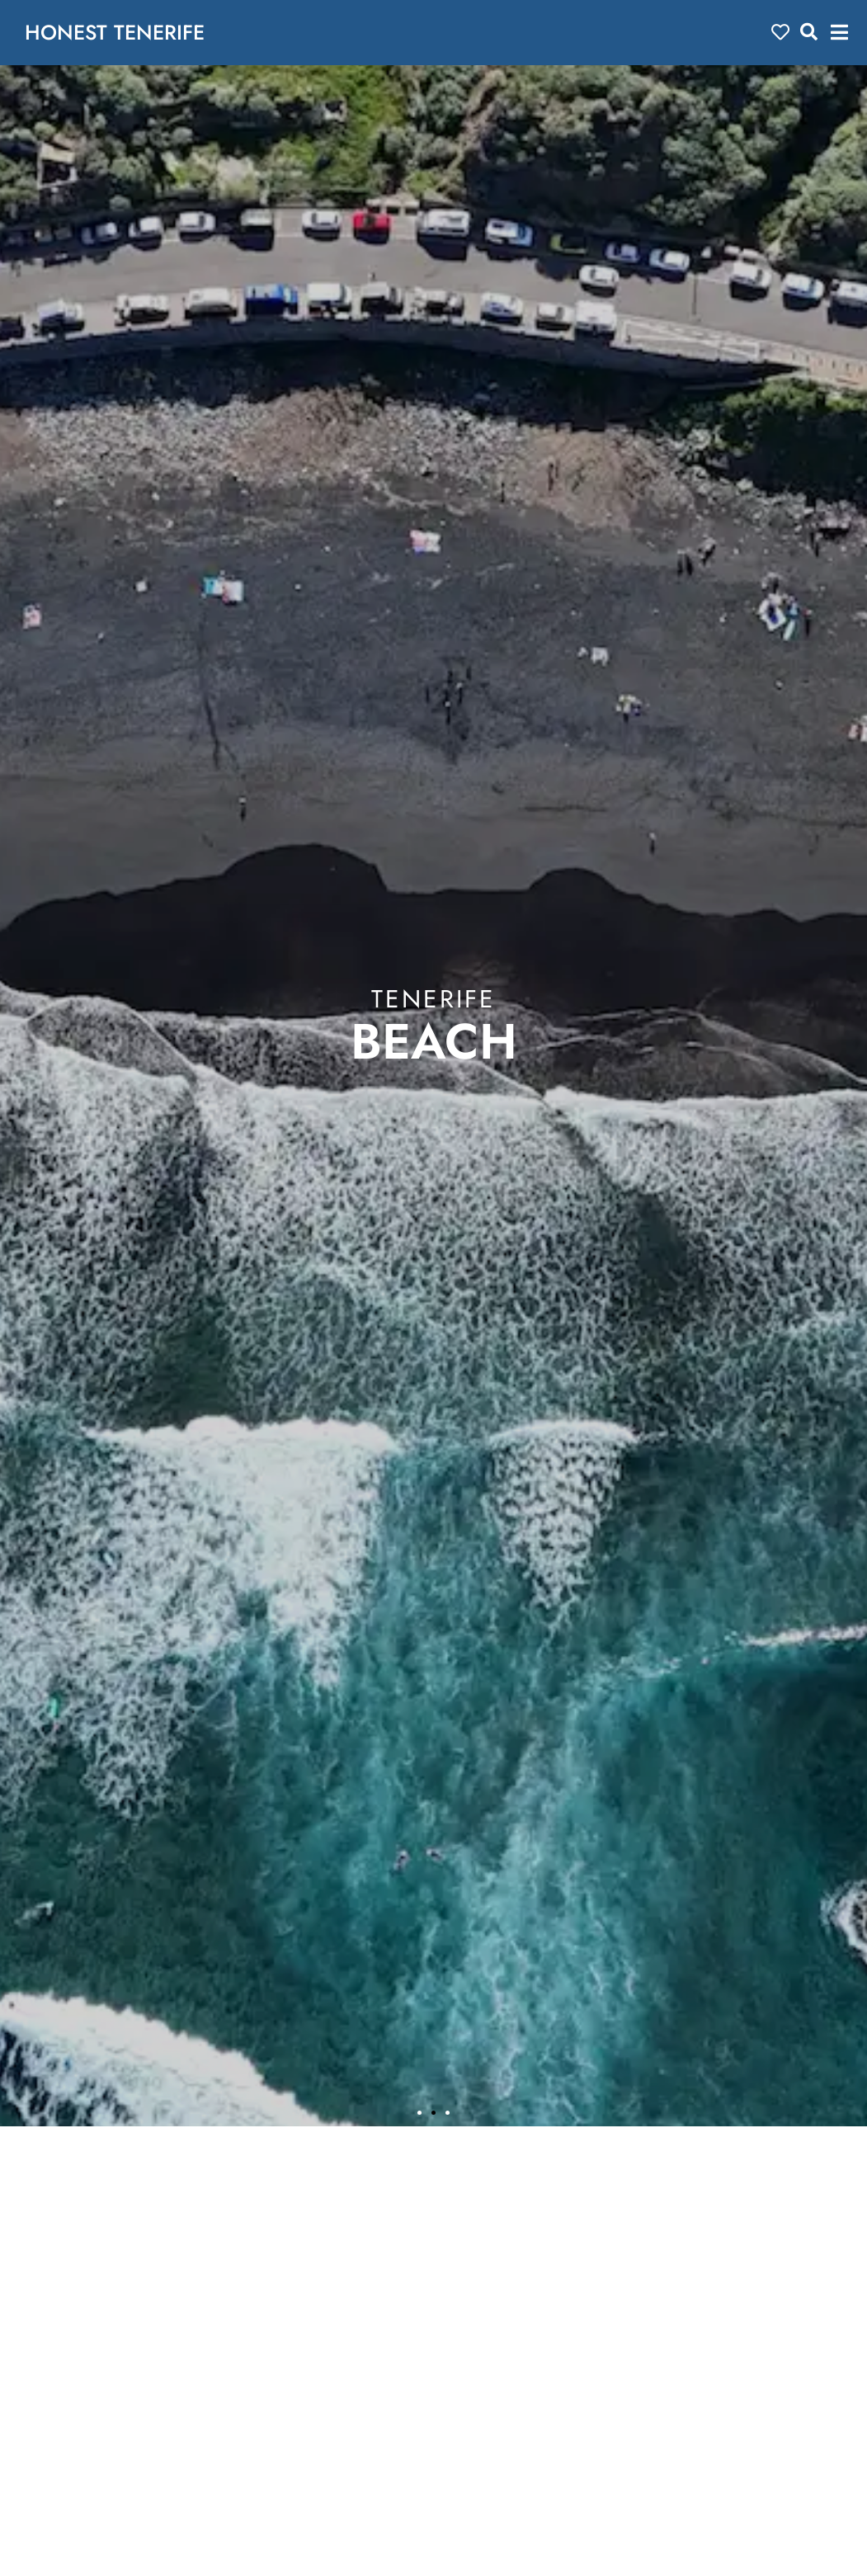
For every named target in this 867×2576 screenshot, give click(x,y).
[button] (839, 32)
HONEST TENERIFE (115, 32)
